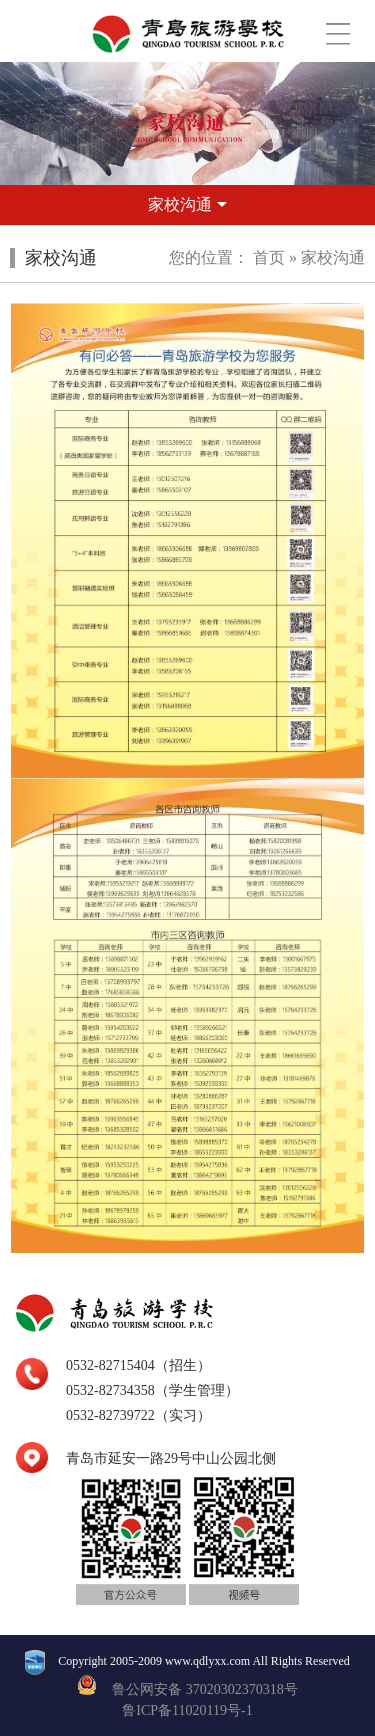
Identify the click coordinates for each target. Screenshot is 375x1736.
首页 (269, 257)
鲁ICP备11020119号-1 (187, 1710)
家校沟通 (333, 257)
